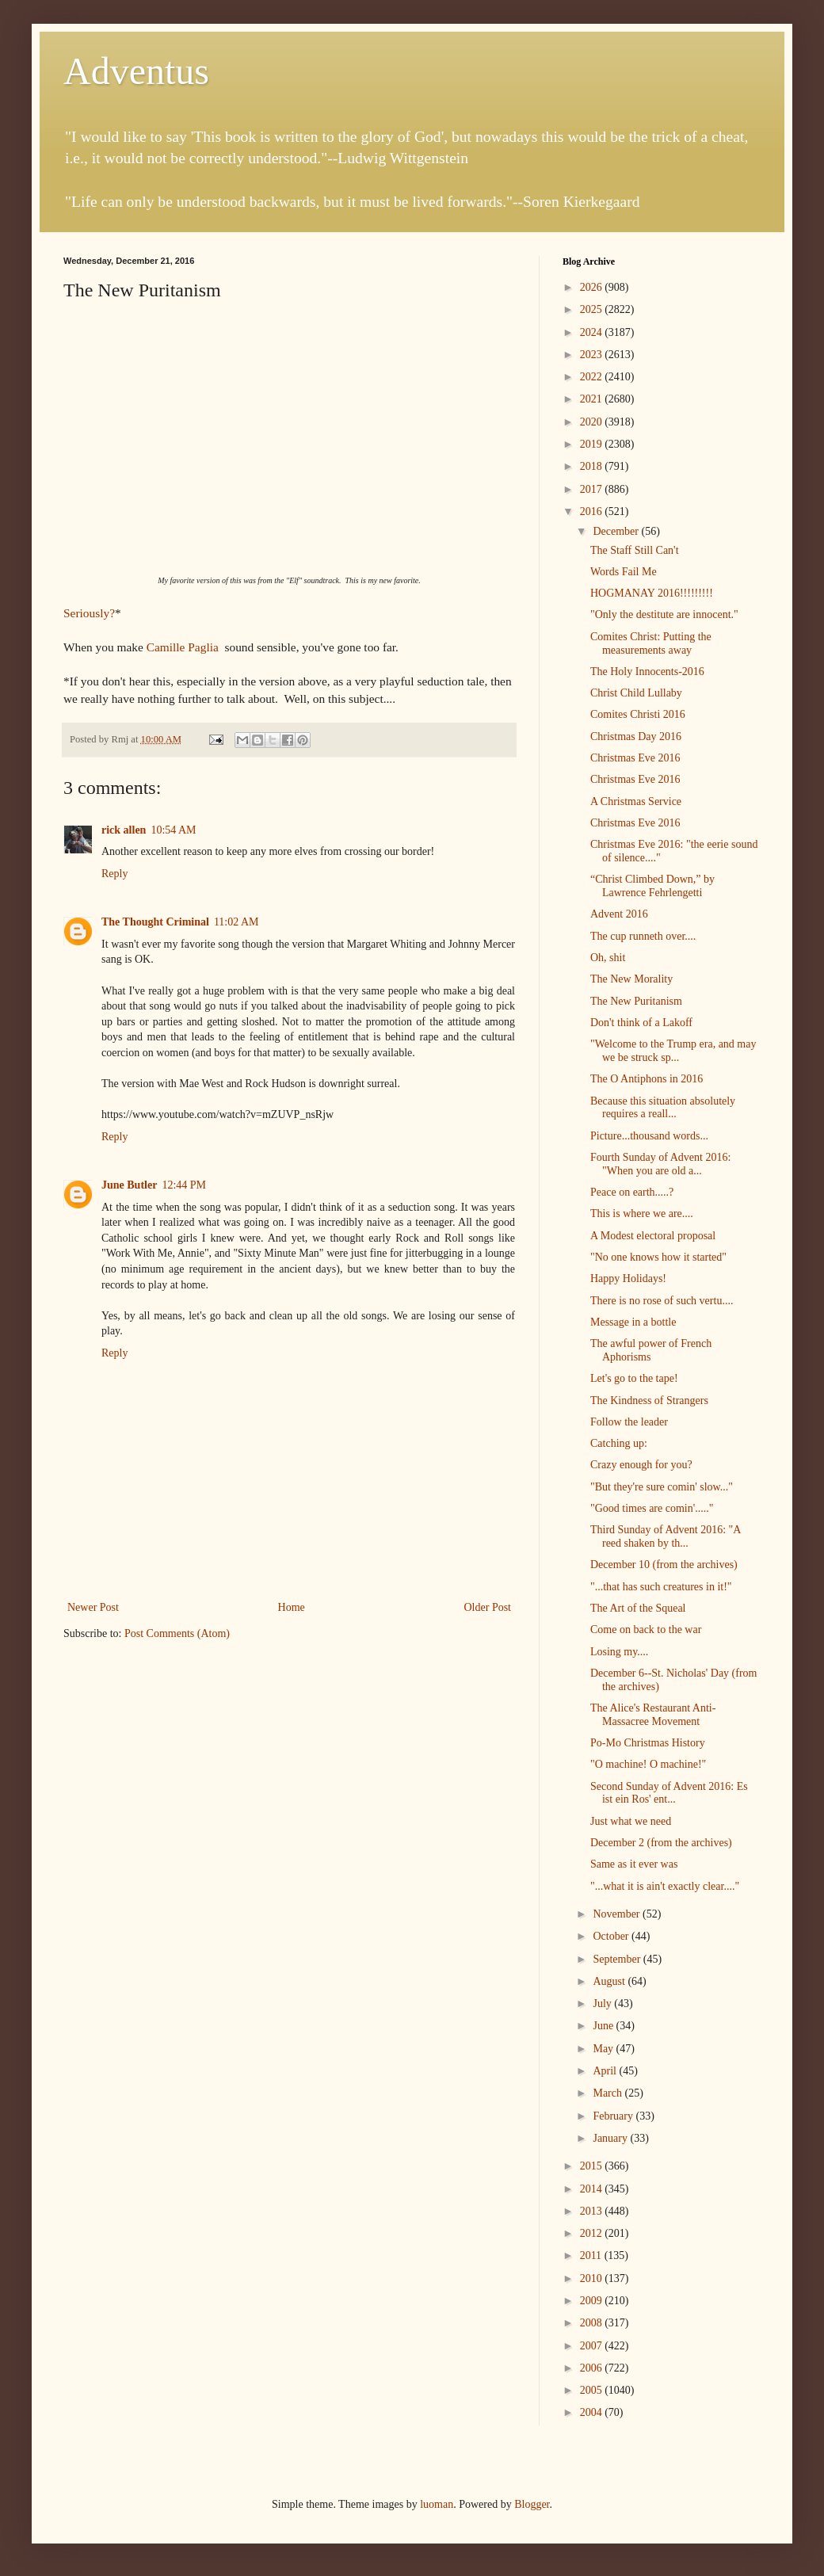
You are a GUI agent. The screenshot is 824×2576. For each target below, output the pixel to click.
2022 (592, 377)
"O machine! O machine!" (648, 1764)
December (617, 531)
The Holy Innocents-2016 (647, 671)
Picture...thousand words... (649, 1136)
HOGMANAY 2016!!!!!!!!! (651, 593)
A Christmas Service (635, 801)
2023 (592, 355)
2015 (592, 2166)
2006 (592, 2368)
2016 (592, 511)
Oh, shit (607, 958)
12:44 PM (184, 1185)
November (618, 1914)
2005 (592, 2390)
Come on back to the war (645, 1629)
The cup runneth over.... (643, 936)
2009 (592, 2301)
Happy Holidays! (628, 1278)
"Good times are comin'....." (651, 1508)
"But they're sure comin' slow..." (661, 1487)
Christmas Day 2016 (635, 736)
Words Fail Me (623, 572)
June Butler (129, 1185)
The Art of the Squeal (638, 1608)
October (612, 1936)
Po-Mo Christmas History (647, 1743)
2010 (592, 2278)
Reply (114, 874)
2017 (592, 489)
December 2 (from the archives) (661, 1843)
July (603, 2003)
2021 (592, 399)
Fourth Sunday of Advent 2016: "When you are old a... (660, 1164)
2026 (592, 287)
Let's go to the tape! (634, 1378)
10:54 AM (173, 830)
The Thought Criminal (155, 922)
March (608, 2093)
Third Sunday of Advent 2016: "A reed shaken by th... (665, 1536)
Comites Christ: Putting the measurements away (650, 643)
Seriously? (89, 613)
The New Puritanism (636, 1001)
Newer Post (93, 1607)
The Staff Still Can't (634, 550)
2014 (592, 2189)
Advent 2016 (619, 914)
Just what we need (630, 1821)
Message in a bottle (633, 1322)
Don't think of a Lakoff (641, 1022)
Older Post (488, 1607)
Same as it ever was (633, 1864)
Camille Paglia (184, 647)
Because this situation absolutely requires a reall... (662, 1107)
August (610, 1981)
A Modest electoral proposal (652, 1236)
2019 (592, 444)
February (614, 2116)
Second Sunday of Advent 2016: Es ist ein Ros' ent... (669, 1793)
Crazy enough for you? (641, 1465)
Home (291, 1607)
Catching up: (618, 1443)
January (611, 2138)
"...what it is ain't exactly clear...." (664, 1886)
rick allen (123, 830)
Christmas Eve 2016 (635, 758)
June (604, 2026)
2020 (592, 422)
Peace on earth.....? (631, 1192)
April (606, 2071)
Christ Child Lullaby (636, 693)
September (618, 1959)
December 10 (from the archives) (664, 1564)
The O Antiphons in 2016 (646, 1079)
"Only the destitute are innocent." (664, 614)
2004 (592, 2412)
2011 (592, 2255)
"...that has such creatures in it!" (661, 1587)
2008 (592, 2323)
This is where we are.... (641, 1213)
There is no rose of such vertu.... (661, 1301)
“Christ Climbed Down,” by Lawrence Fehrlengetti (652, 886)
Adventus (136, 71)
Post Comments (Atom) (177, 1633)
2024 (592, 332)
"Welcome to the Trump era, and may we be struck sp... (673, 1050)
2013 (592, 2211)
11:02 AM (236, 922)
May (604, 2049)
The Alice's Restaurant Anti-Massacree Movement (652, 1714)
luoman (436, 2504)
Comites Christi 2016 (637, 714)
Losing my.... (619, 1652)
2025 (592, 309)
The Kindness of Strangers (649, 1400)
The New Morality (631, 979)
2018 (592, 466)
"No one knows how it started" (658, 1257)
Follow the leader (629, 1422)
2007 (592, 2346)
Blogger (531, 2504)
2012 (592, 2233)
